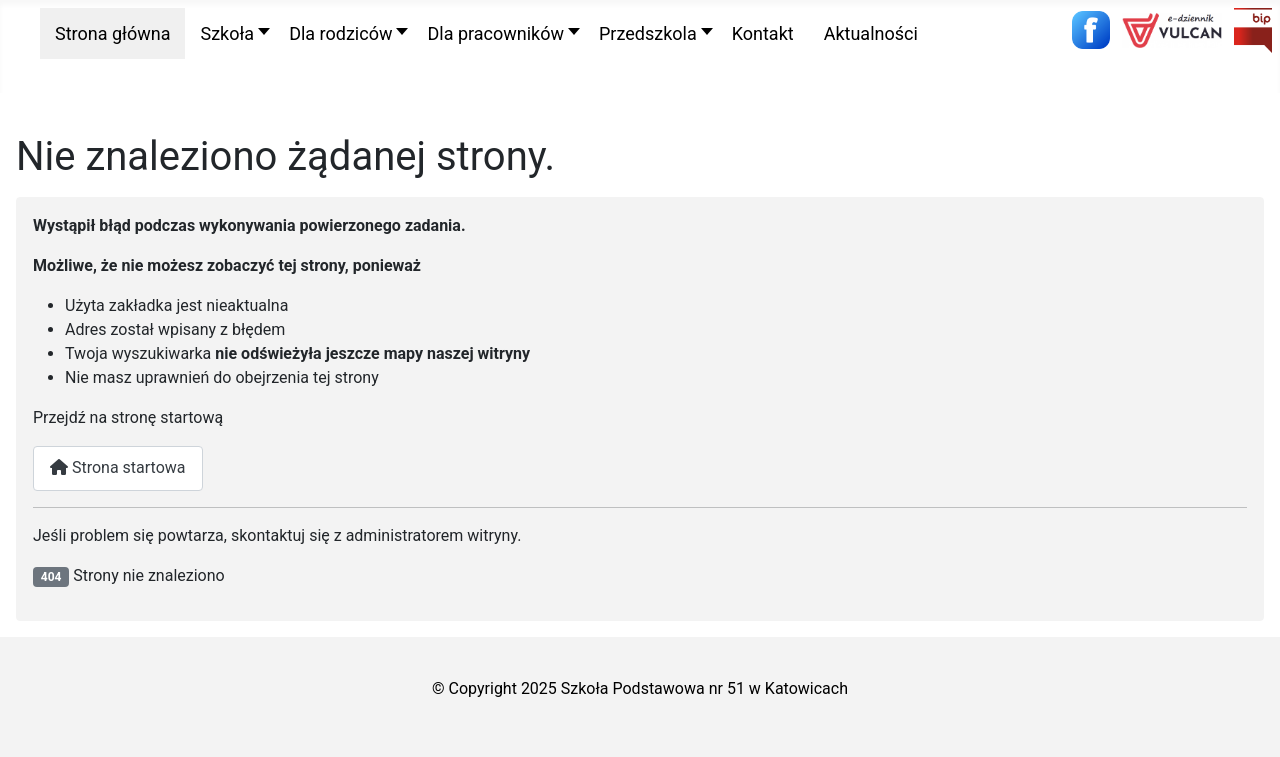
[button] (229, 33)
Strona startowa (118, 467)
